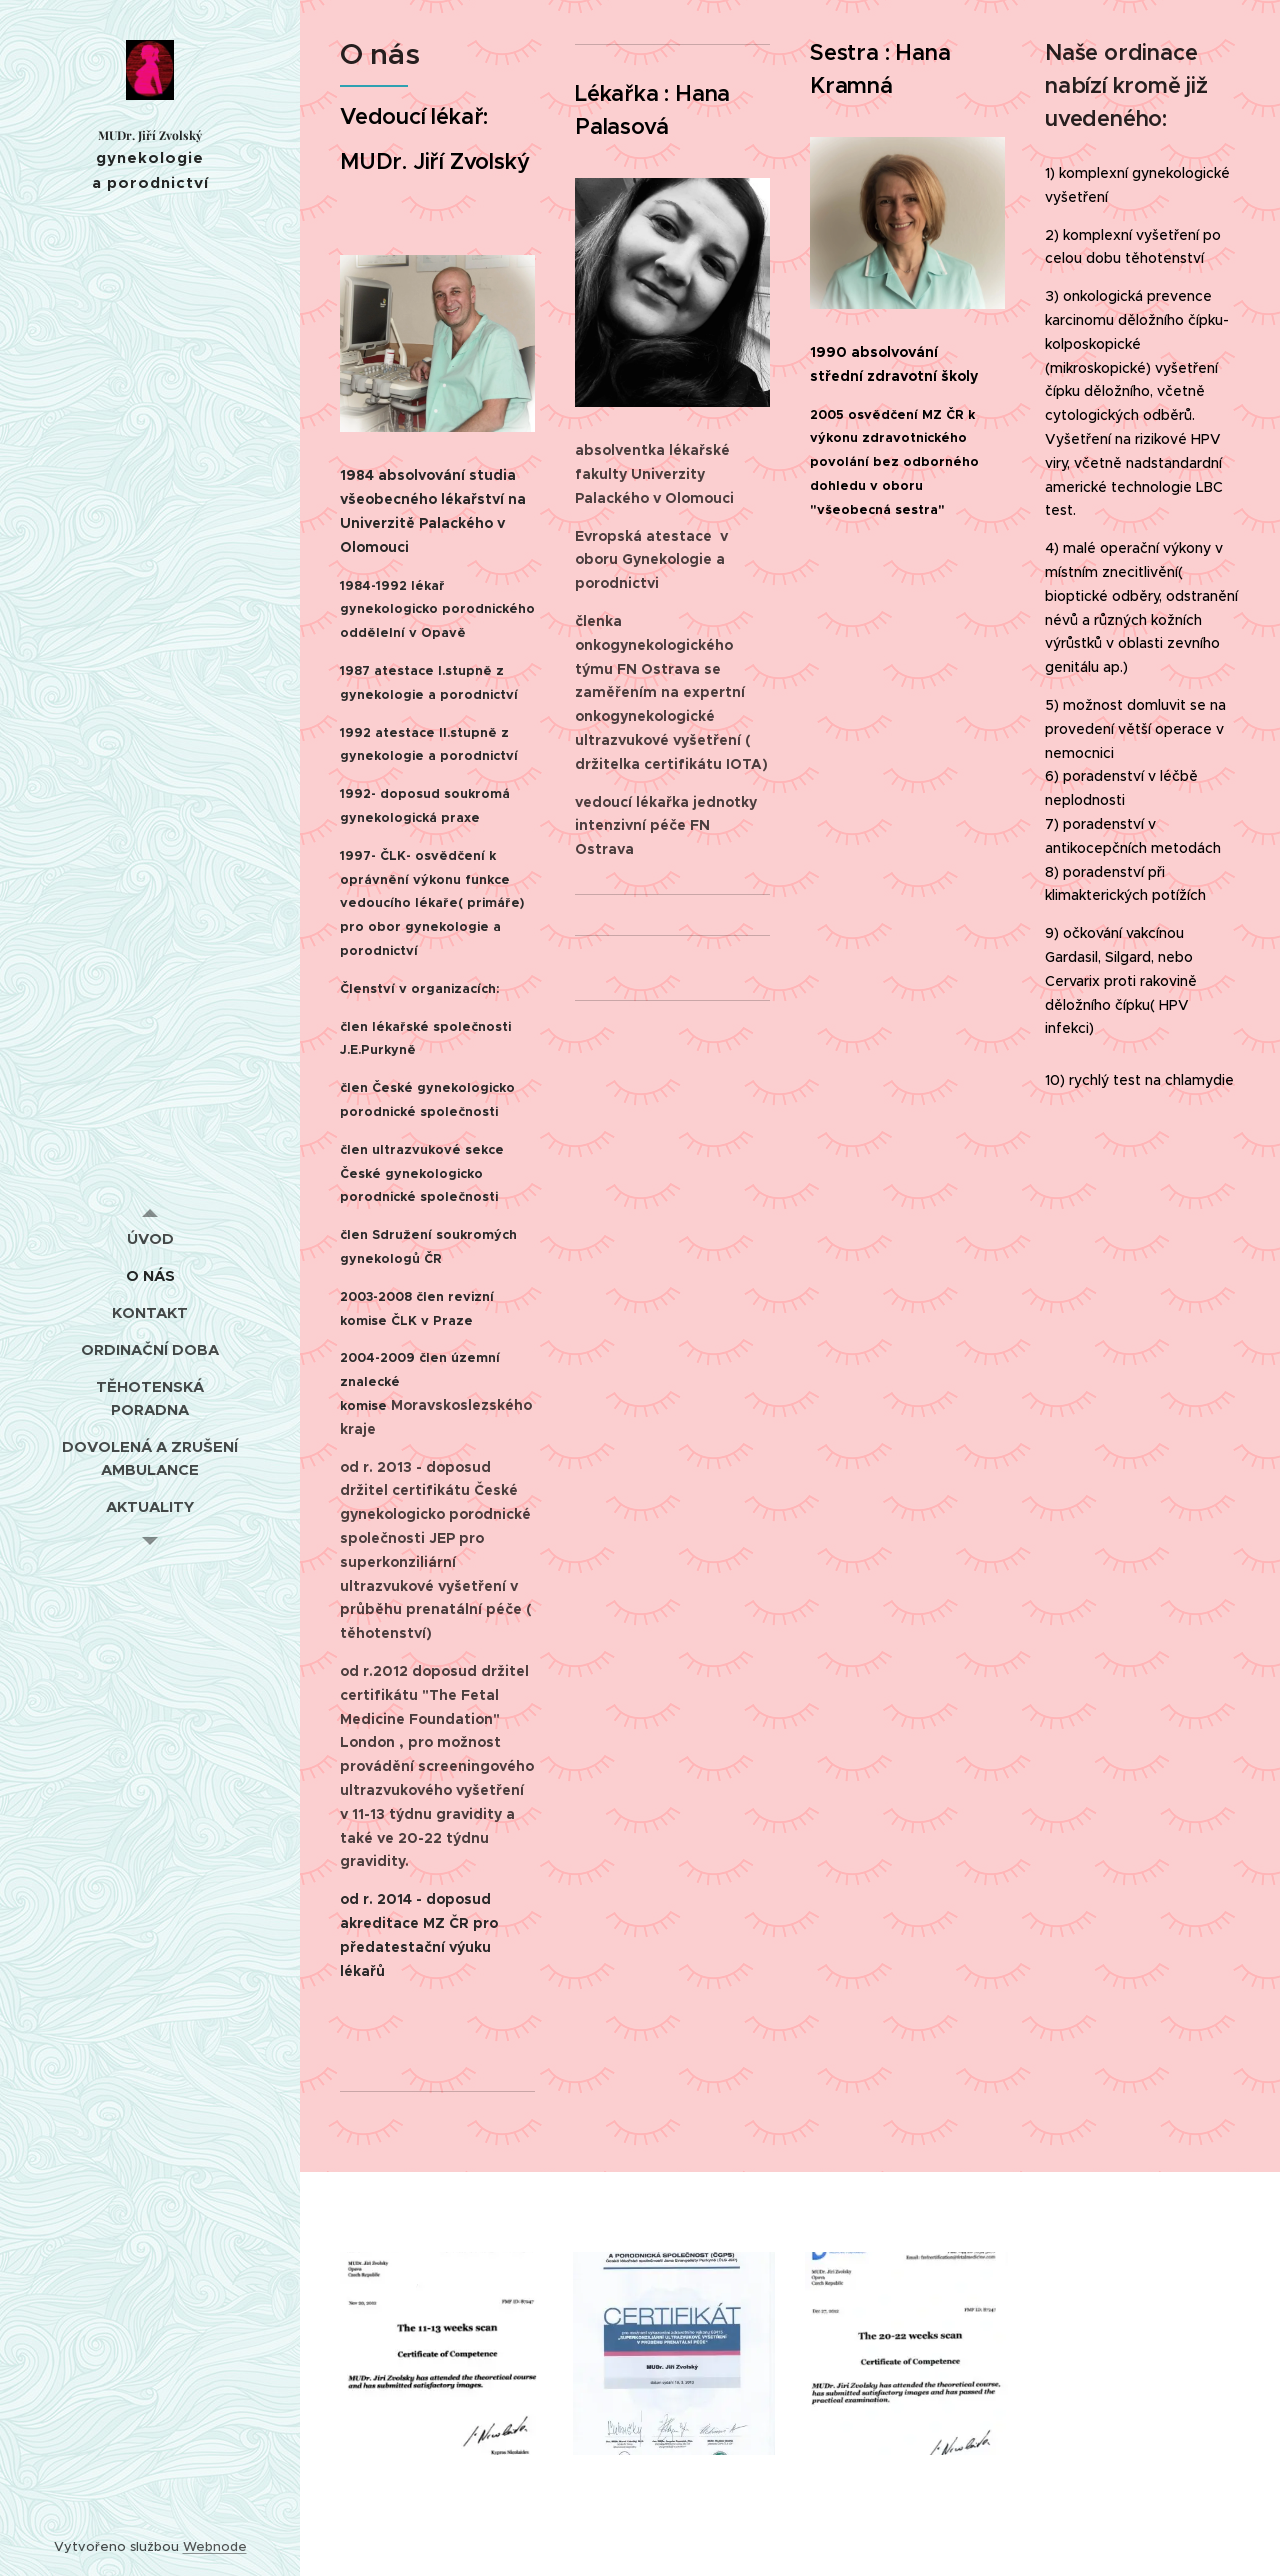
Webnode (215, 2546)
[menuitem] (150, 1238)
